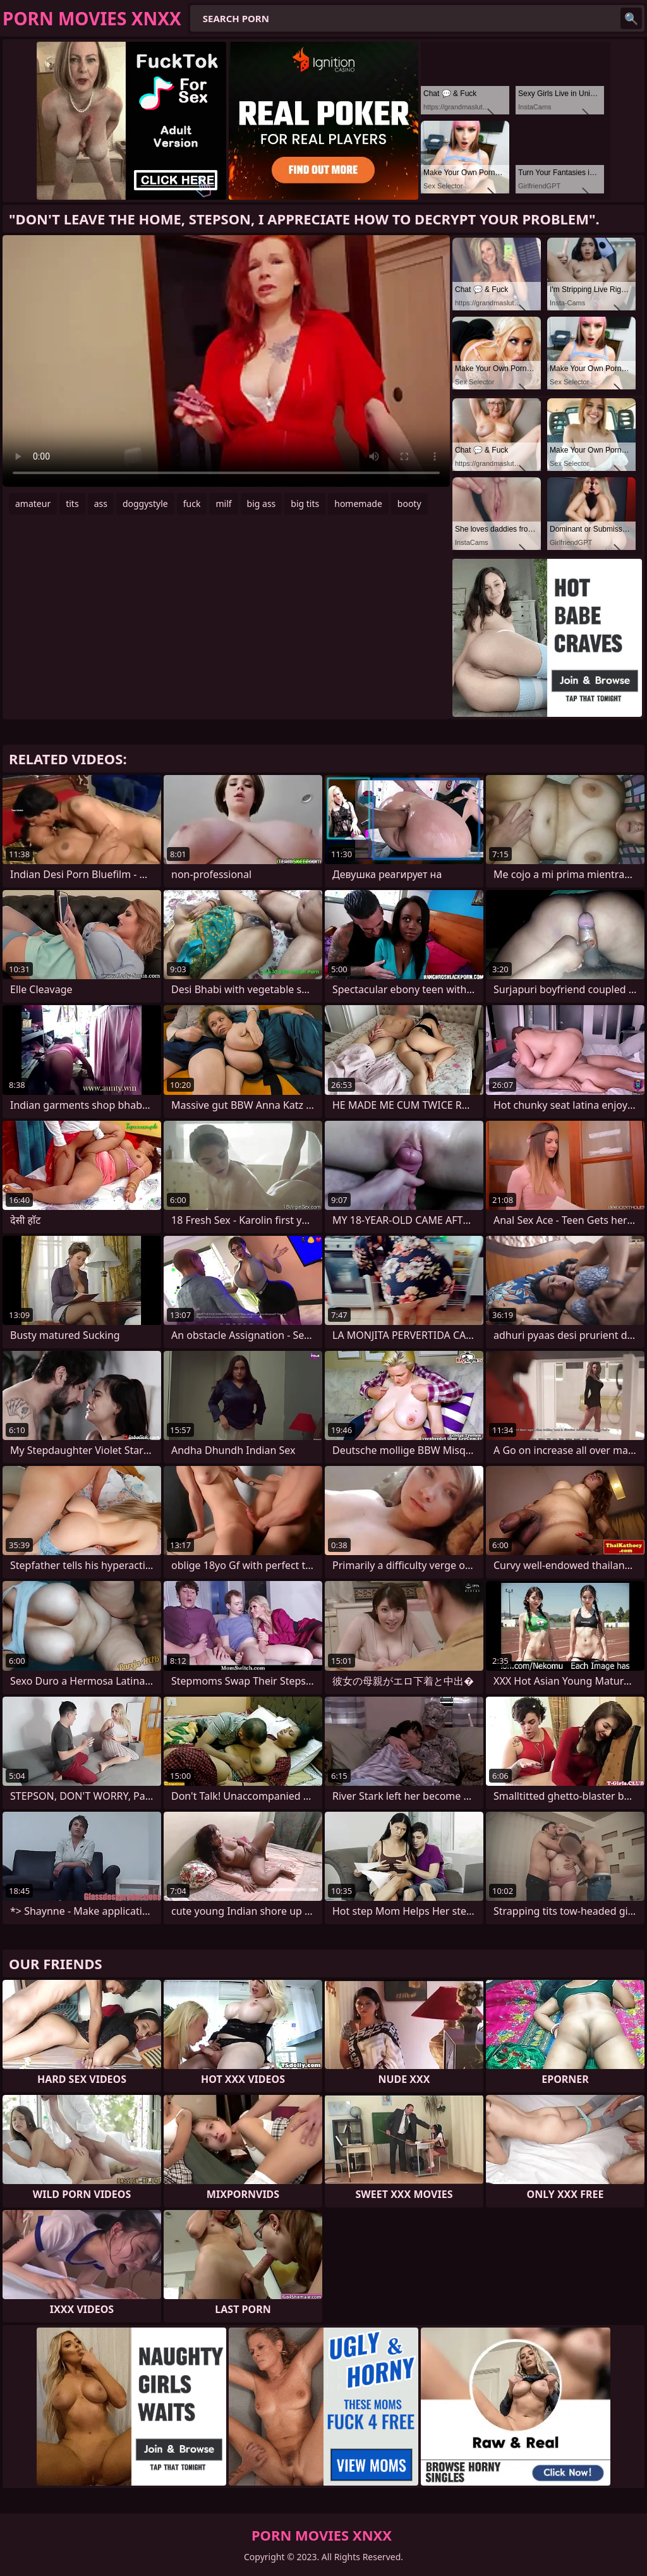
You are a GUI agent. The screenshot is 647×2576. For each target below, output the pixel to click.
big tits (305, 503)
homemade (358, 503)
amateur (33, 503)
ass (100, 503)
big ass (261, 503)
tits (72, 503)
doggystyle (145, 503)
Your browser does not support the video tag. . (226, 361)
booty (409, 503)
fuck (192, 503)
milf (223, 503)
